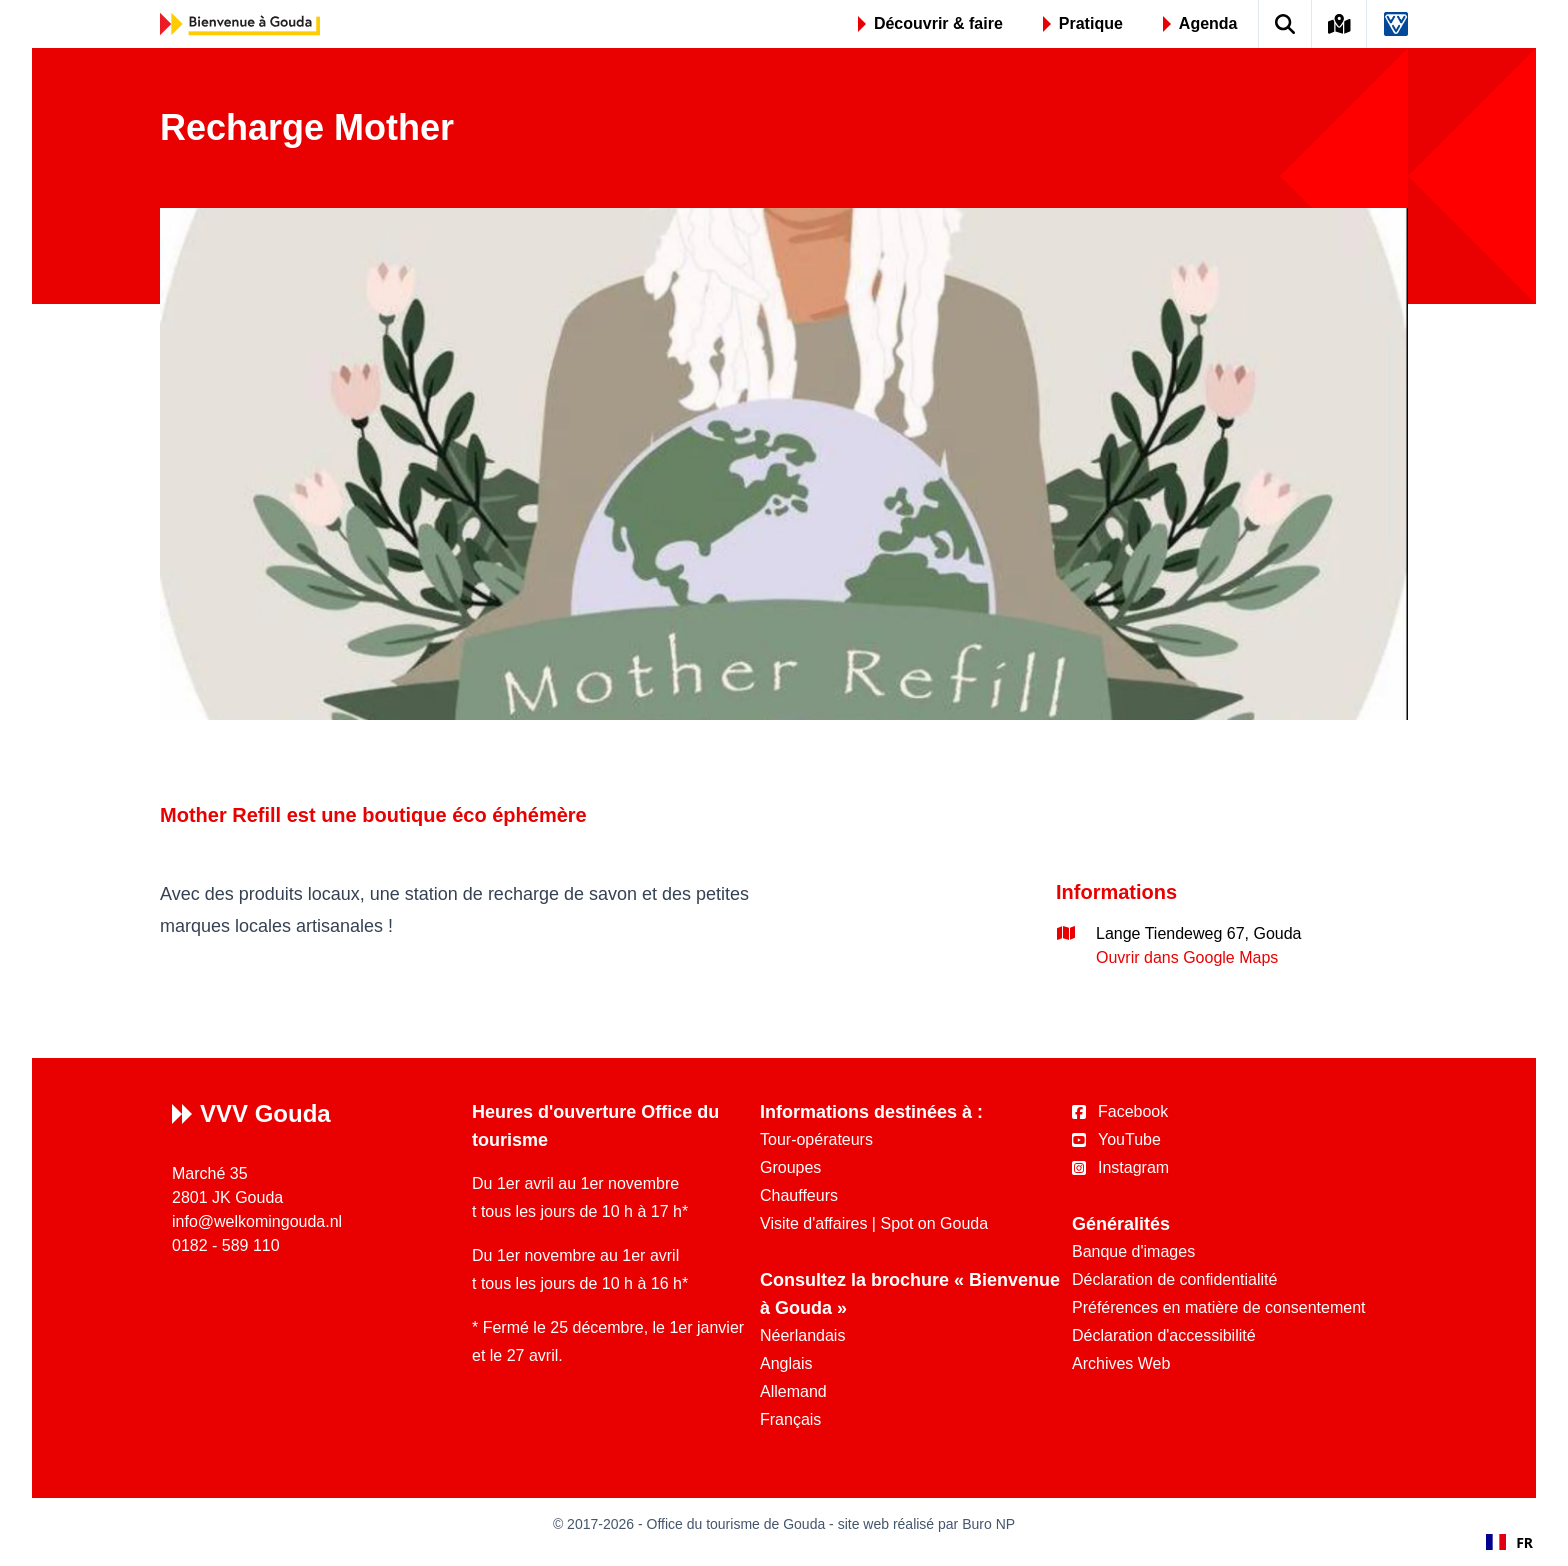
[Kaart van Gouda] (1340, 24)
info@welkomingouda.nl (257, 1221)
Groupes (790, 1167)
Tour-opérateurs (816, 1139)
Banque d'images (1133, 1251)
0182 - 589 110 (226, 1245)
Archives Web (1121, 1363)
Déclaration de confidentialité (1174, 1279)
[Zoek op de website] (1285, 24)
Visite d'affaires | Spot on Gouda (874, 1223)
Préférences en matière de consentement (1219, 1307)
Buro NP (988, 1524)
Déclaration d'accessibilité (1164, 1335)
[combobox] (1509, 1542)
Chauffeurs (799, 1195)
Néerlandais (802, 1335)
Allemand (793, 1391)
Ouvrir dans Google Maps (1187, 957)
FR (1509, 1542)
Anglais (786, 1363)
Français (790, 1419)
